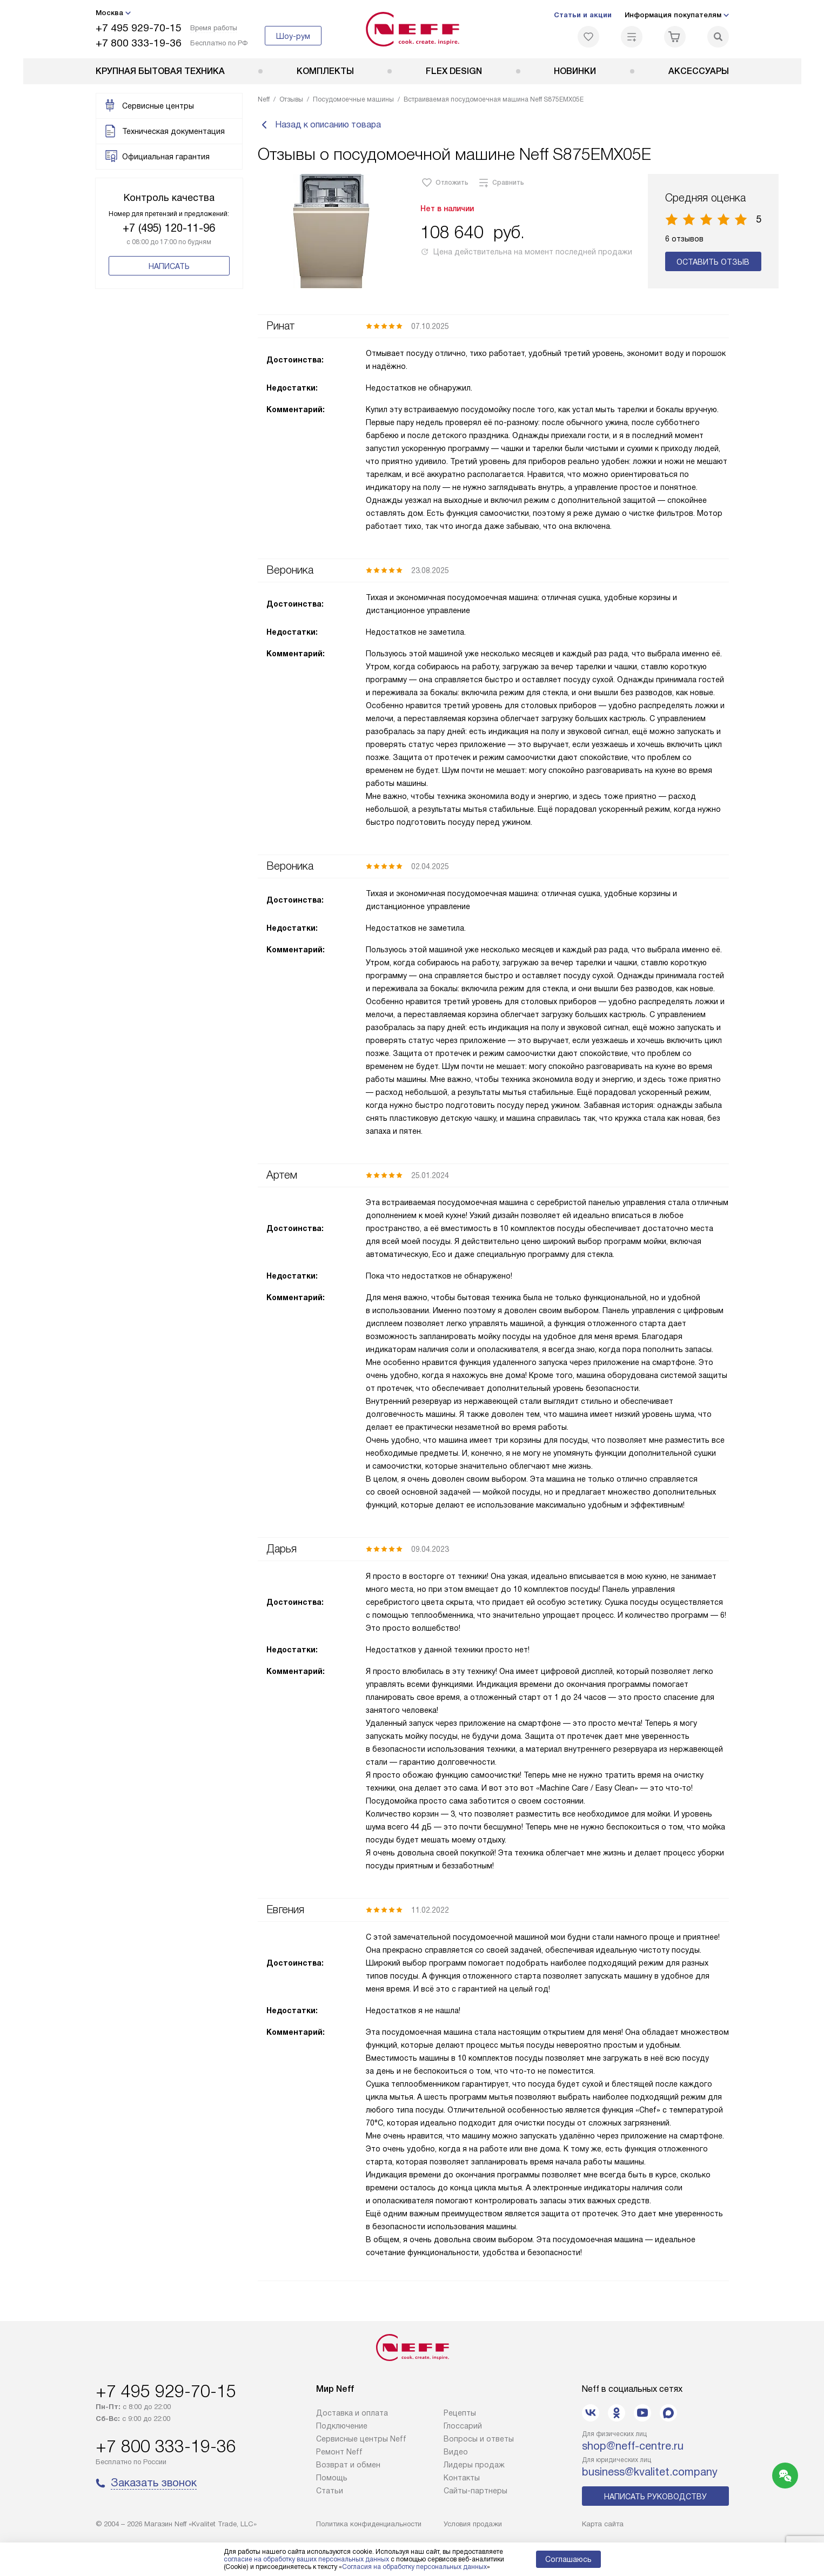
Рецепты (460, 2413)
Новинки (575, 71)
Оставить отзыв (712, 263)
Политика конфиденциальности (368, 2524)
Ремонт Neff (339, 2451)
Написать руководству (655, 2496)
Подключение (341, 2426)
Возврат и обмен (348, 2464)
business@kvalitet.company (650, 2472)
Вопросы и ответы (479, 2438)
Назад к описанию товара (319, 125)
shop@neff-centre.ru (633, 2446)
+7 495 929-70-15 (139, 27)
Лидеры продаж (474, 2464)
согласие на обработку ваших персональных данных (306, 2559)
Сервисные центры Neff (361, 2438)
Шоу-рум (293, 36)
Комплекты (325, 71)
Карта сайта (603, 2524)
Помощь (331, 2477)
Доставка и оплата (352, 2413)
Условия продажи (473, 2524)
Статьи (329, 2490)
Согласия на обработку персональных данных (414, 2567)
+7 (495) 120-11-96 (169, 228)
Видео (456, 2451)
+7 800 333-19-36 (139, 43)
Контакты (462, 2477)
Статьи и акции (583, 15)
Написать (169, 266)
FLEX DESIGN (454, 71)
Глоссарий (463, 2426)
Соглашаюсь (568, 2559)
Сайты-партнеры (475, 2490)
